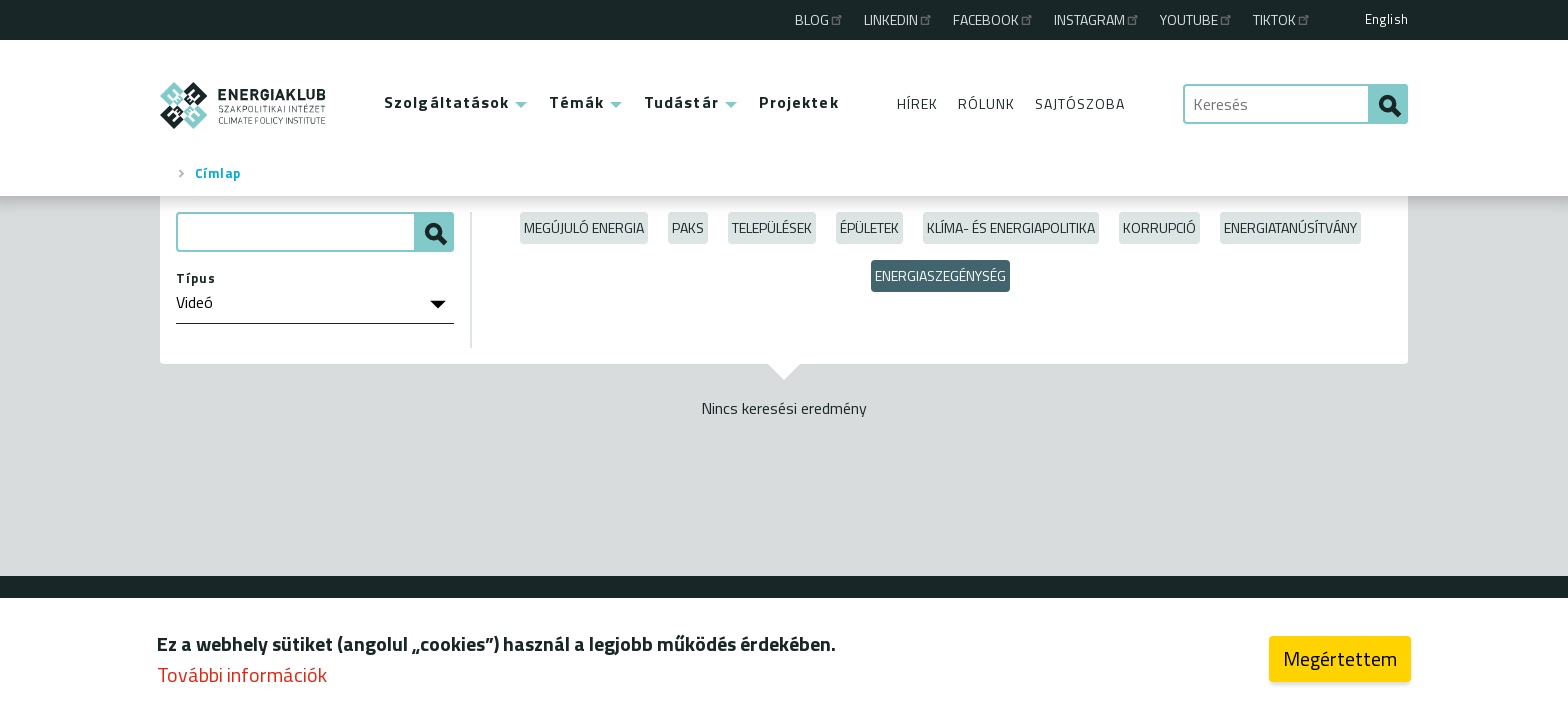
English (1386, 19)
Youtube (1197, 19)
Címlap (218, 173)
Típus (196, 278)
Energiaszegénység (940, 275)
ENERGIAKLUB (243, 105)
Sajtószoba (1080, 103)
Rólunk (986, 103)
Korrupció (1159, 227)
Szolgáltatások (446, 102)
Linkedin (899, 19)
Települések (772, 227)
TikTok (1282, 19)
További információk (242, 678)
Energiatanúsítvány (1290, 227)
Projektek (799, 102)
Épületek (869, 227)
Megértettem (1340, 662)
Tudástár (681, 102)
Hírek (917, 103)
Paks (688, 227)
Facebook (994, 19)
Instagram (1097, 19)
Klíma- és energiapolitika (1011, 227)
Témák (576, 102)
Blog (820, 19)
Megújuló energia (584, 227)
